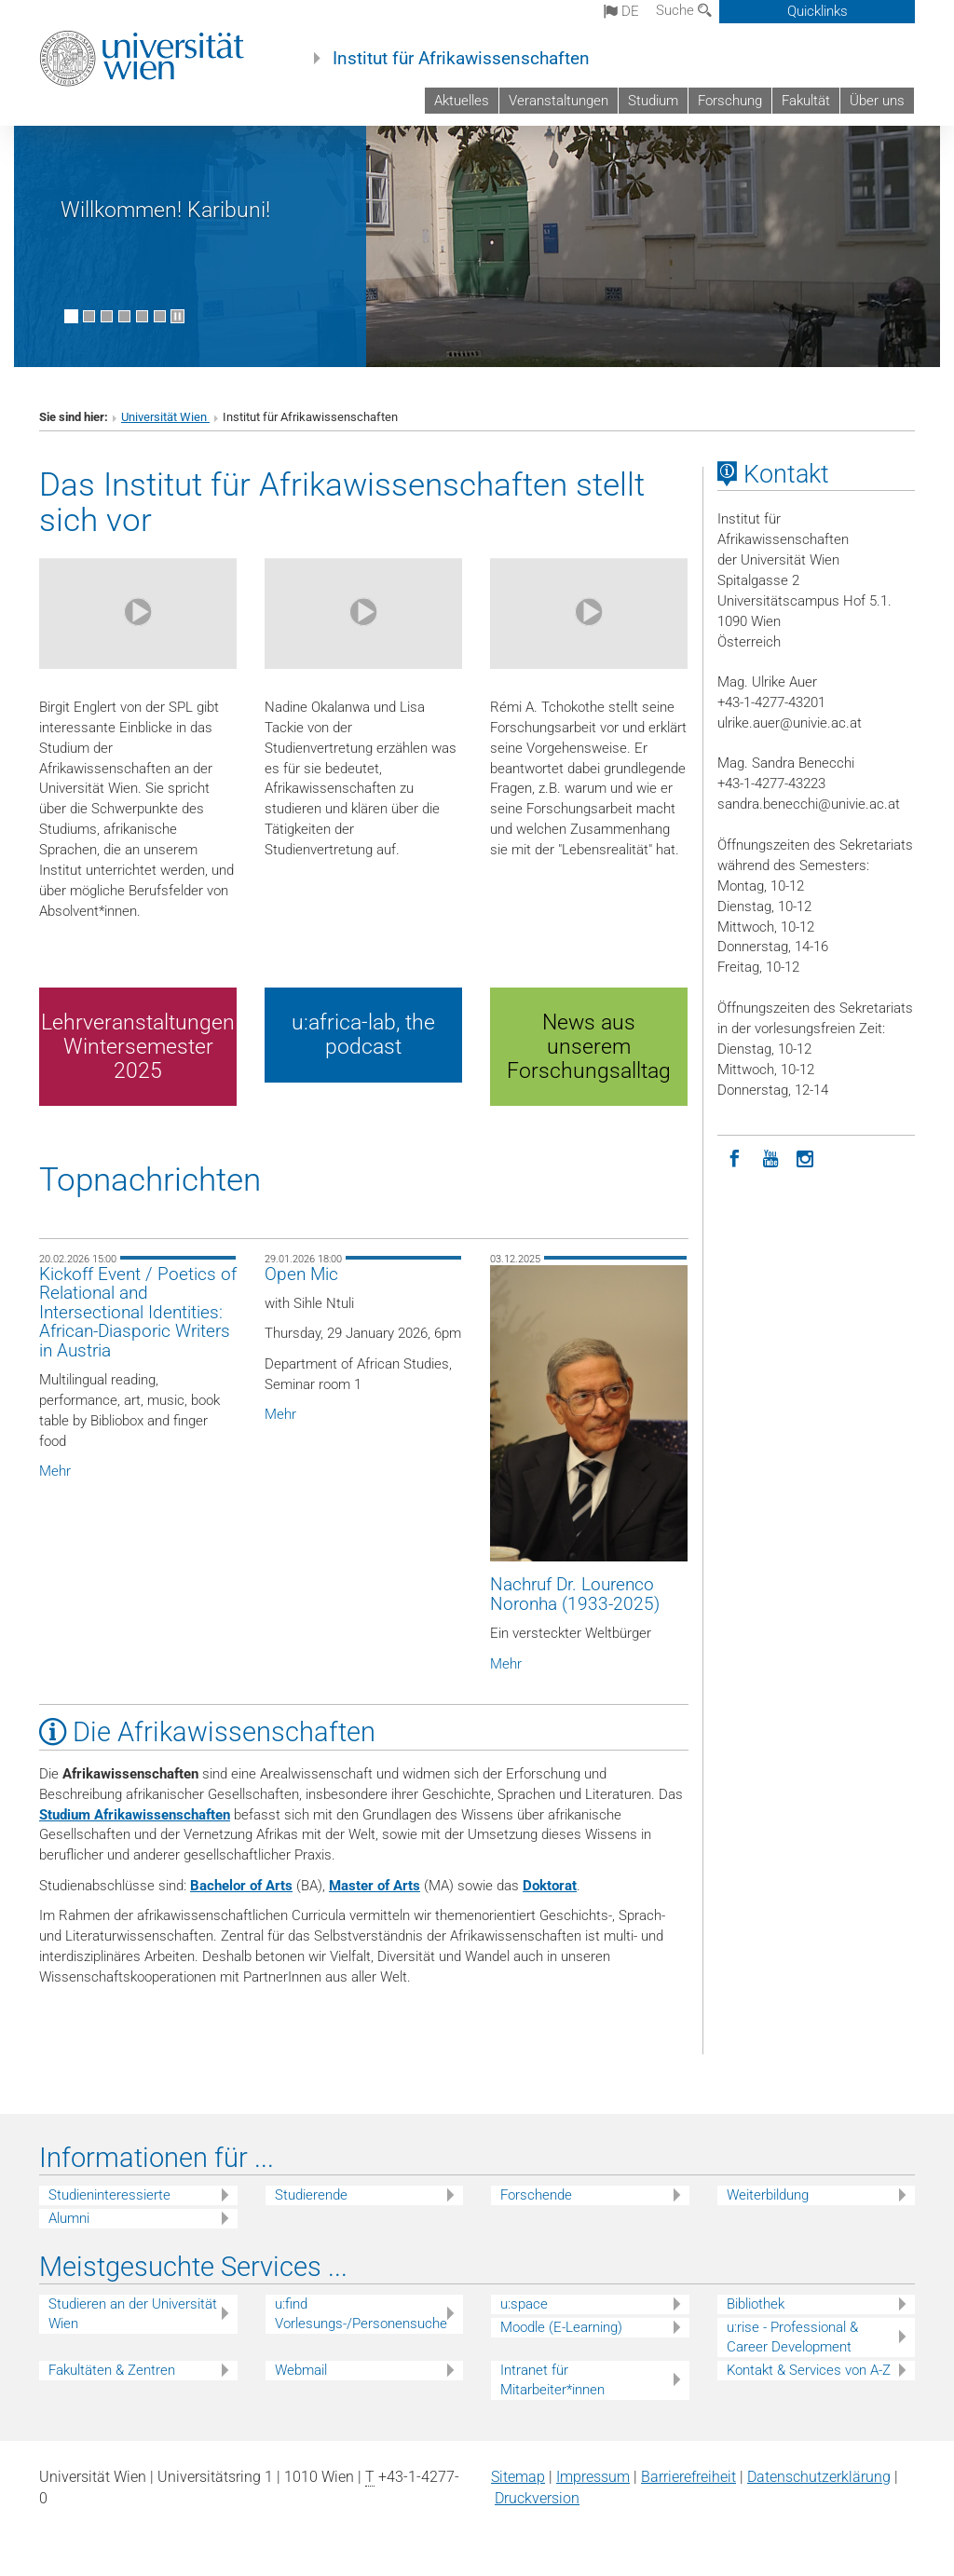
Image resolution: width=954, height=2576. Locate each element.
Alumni (68, 2218)
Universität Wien (165, 417)
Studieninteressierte (109, 2195)
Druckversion (537, 2498)
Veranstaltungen (558, 100)
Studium (653, 100)
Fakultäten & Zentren (111, 2370)
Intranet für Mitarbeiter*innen (552, 2380)
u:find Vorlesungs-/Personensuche (361, 2314)
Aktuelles (461, 100)
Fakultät (806, 100)
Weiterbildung (768, 2195)
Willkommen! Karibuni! (165, 210)
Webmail (301, 2370)
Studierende (311, 2195)
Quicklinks (817, 11)
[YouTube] (770, 1157)
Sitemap (518, 2477)
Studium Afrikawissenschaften (134, 1814)
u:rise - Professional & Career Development (792, 2337)
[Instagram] (806, 1157)
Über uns (877, 100)
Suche (684, 10)
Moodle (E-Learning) (561, 2327)
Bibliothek (755, 2304)
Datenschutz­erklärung (819, 2477)
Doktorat (550, 1885)
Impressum (593, 2477)
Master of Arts (374, 1885)
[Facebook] (735, 1157)
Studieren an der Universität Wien (132, 2314)
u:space (524, 2304)
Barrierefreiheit (688, 2477)
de (621, 11)
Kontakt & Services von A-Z (809, 2370)
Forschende (536, 2195)
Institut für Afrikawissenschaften (461, 58)
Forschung (730, 100)
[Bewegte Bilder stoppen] (177, 316)
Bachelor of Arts (241, 1885)
